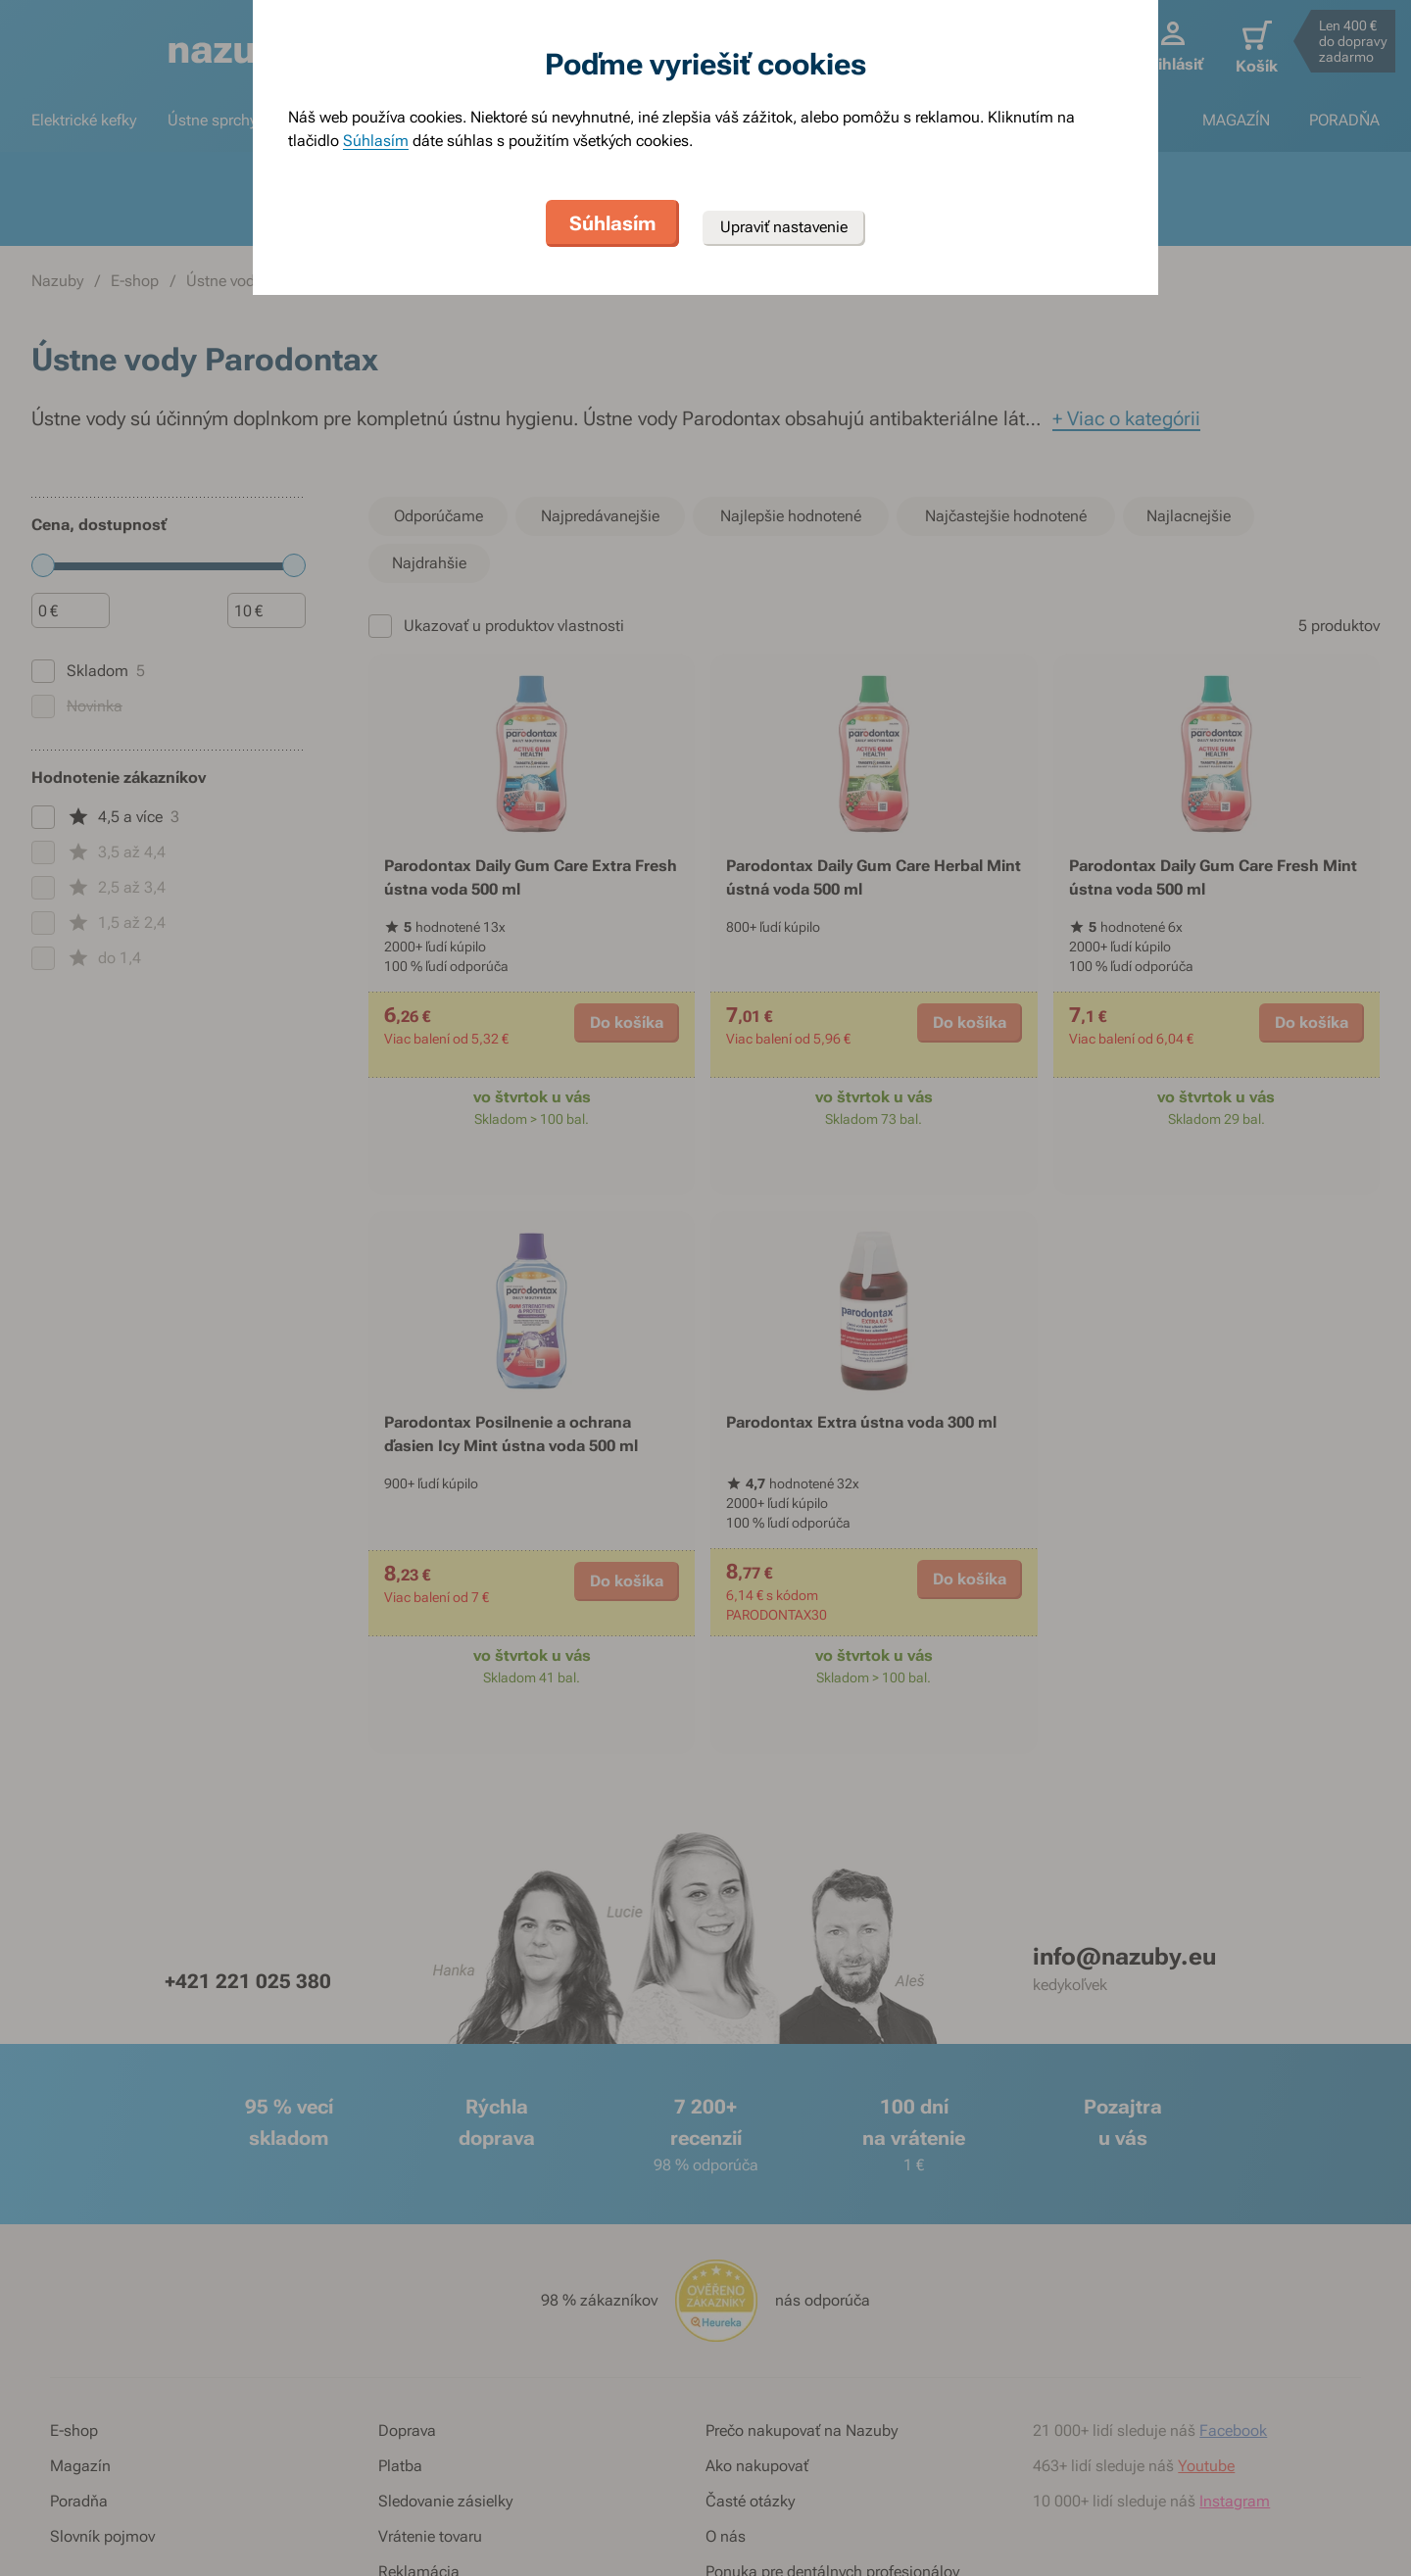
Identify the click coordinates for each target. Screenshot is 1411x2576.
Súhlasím (376, 140)
